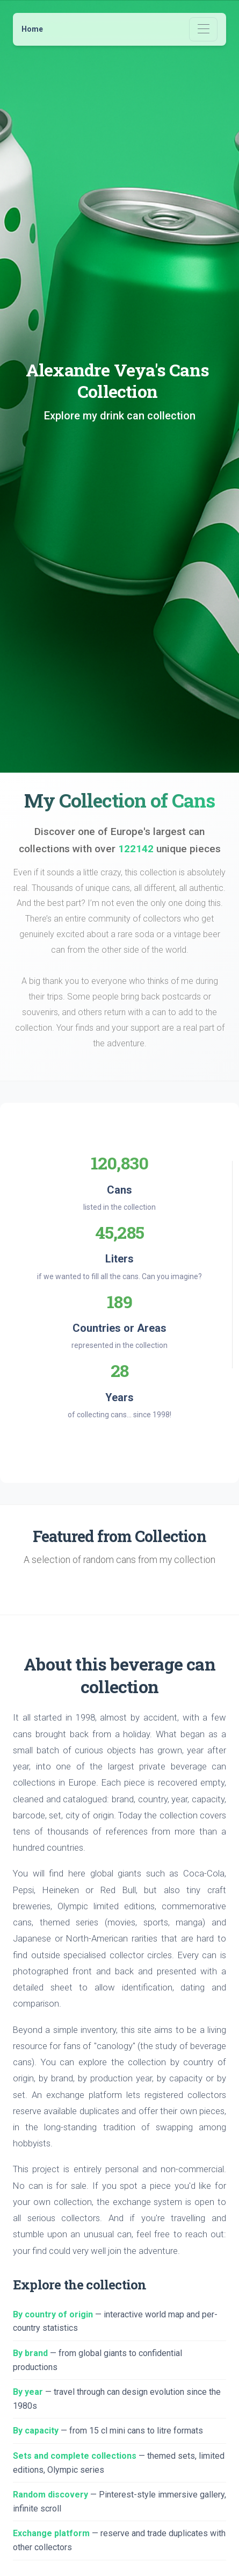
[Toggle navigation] (203, 29)
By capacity (36, 2430)
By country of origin (53, 2314)
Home (32, 29)
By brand (30, 2353)
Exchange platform (51, 2533)
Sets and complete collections (74, 2456)
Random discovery (50, 2494)
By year (28, 2392)
